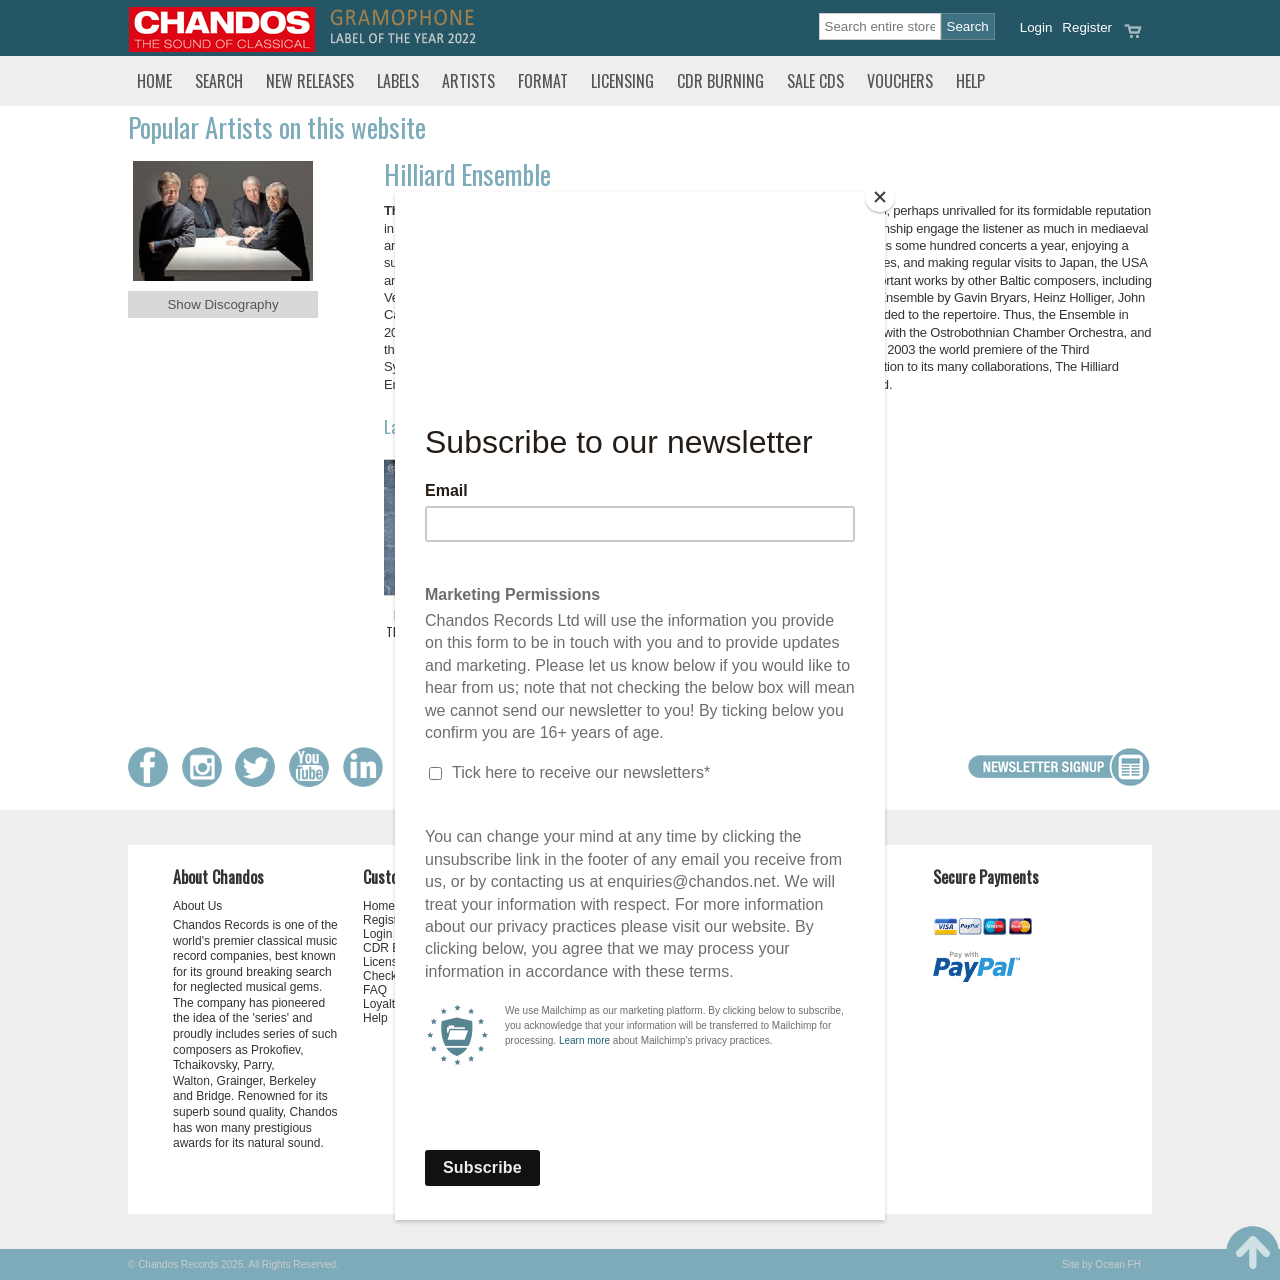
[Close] (880, 197)
